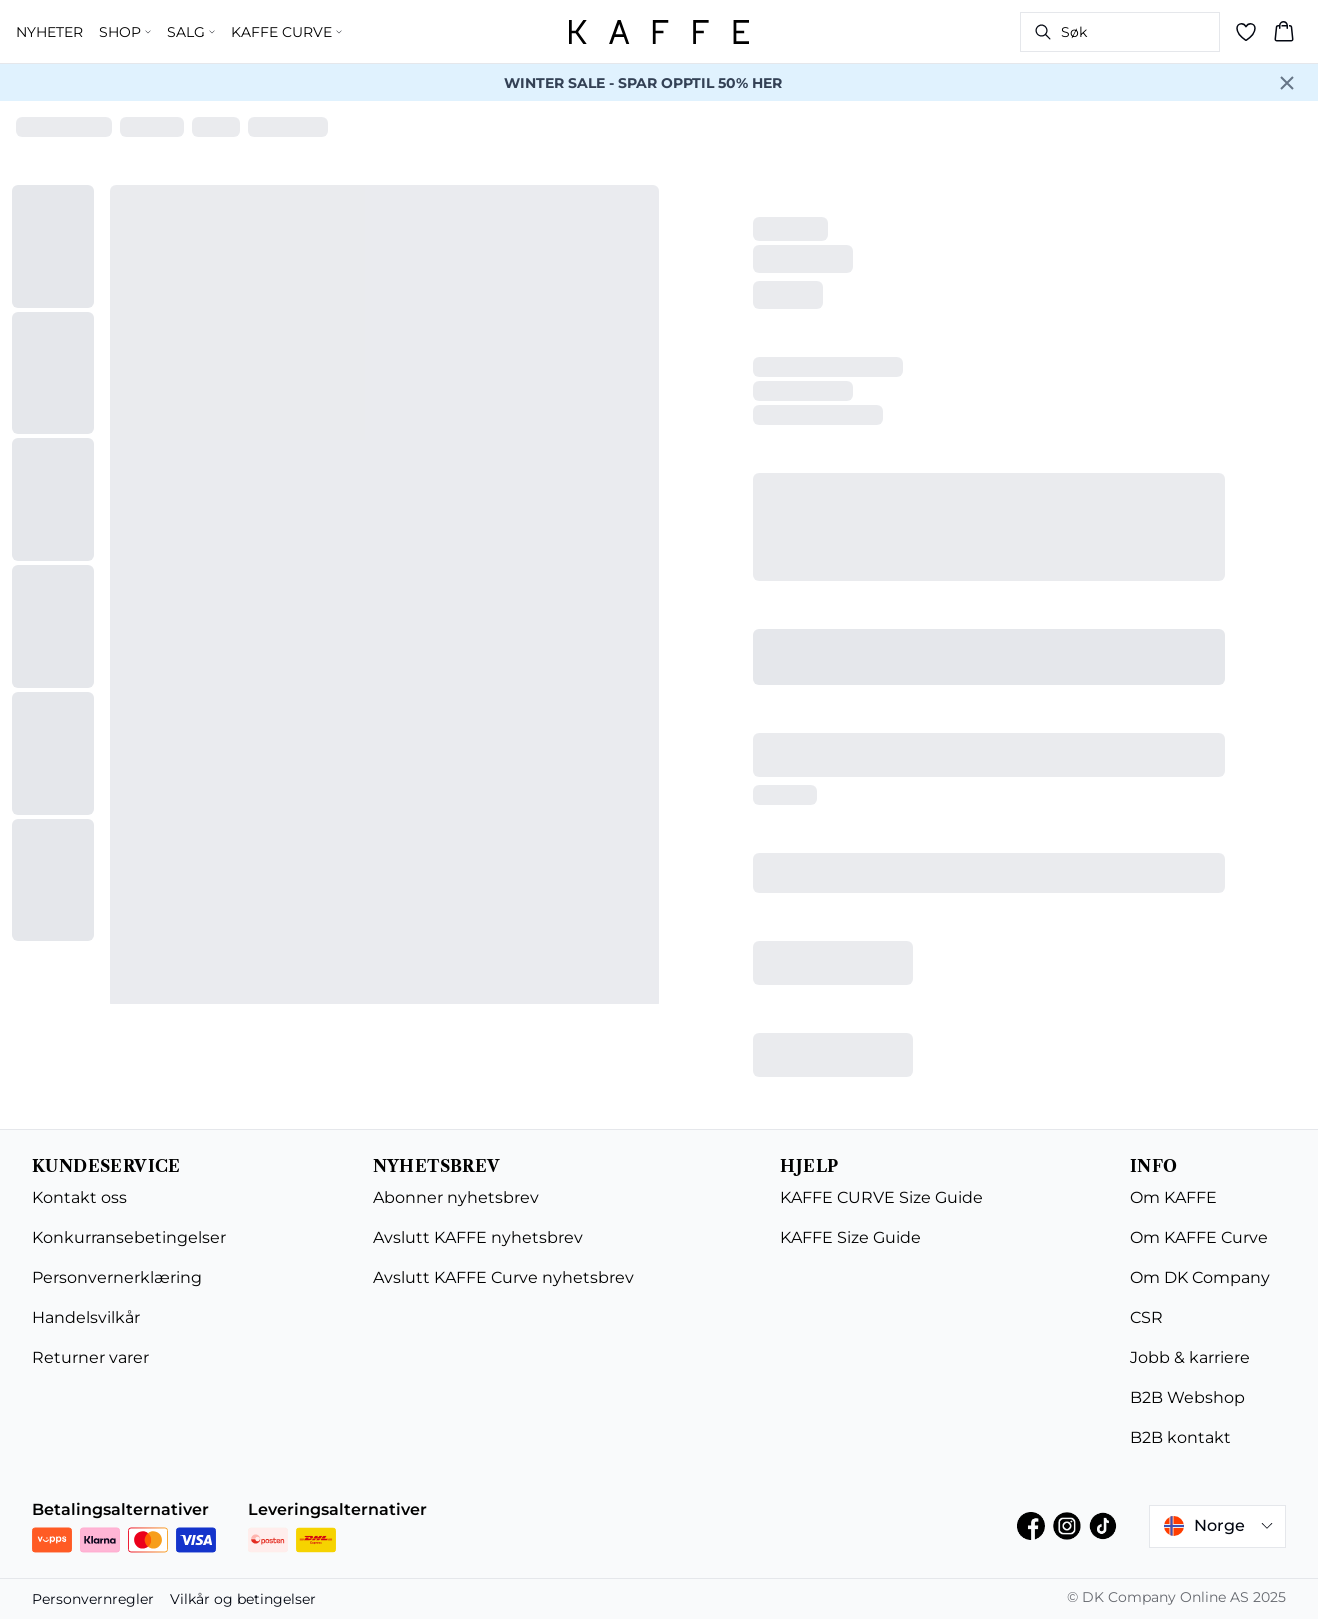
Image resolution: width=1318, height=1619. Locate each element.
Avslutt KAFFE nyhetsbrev (478, 1237)
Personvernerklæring (117, 1277)
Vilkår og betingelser (243, 1599)
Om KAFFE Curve (1199, 1237)
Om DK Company (1200, 1277)
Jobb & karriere (1190, 1357)
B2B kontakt (1180, 1437)
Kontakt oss (79, 1197)
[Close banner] (1287, 83)
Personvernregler (93, 1599)
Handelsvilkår (86, 1317)
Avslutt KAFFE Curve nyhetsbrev (503, 1277)
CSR (1146, 1317)
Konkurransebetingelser (129, 1237)
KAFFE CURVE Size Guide (881, 1197)
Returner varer (90, 1357)
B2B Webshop (1187, 1397)
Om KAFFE (1173, 1197)
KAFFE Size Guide (850, 1237)
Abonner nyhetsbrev (456, 1197)
